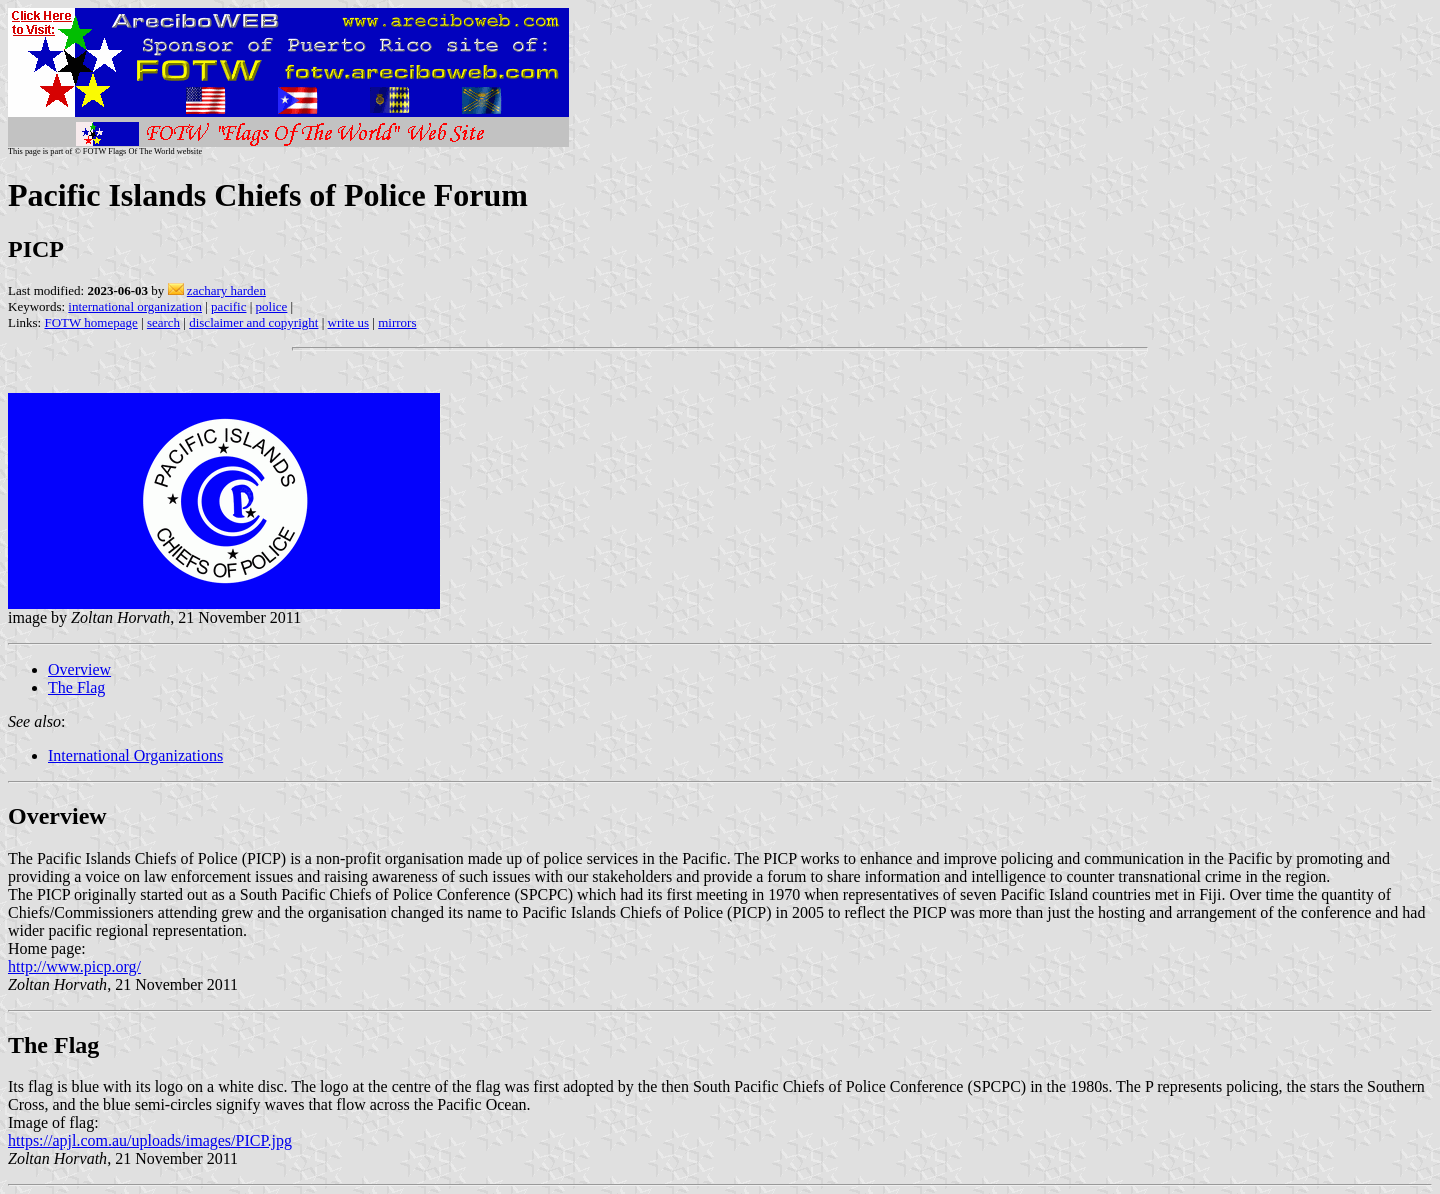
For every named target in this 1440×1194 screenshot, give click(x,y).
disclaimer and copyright (253, 322)
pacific (228, 306)
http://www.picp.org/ (74, 966)
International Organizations (135, 755)
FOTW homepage (90, 322)
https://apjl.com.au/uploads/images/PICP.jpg (150, 1140)
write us (349, 322)
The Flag (76, 687)
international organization (135, 306)
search (163, 322)
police (272, 306)
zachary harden (226, 290)
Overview (79, 669)
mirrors (397, 322)
